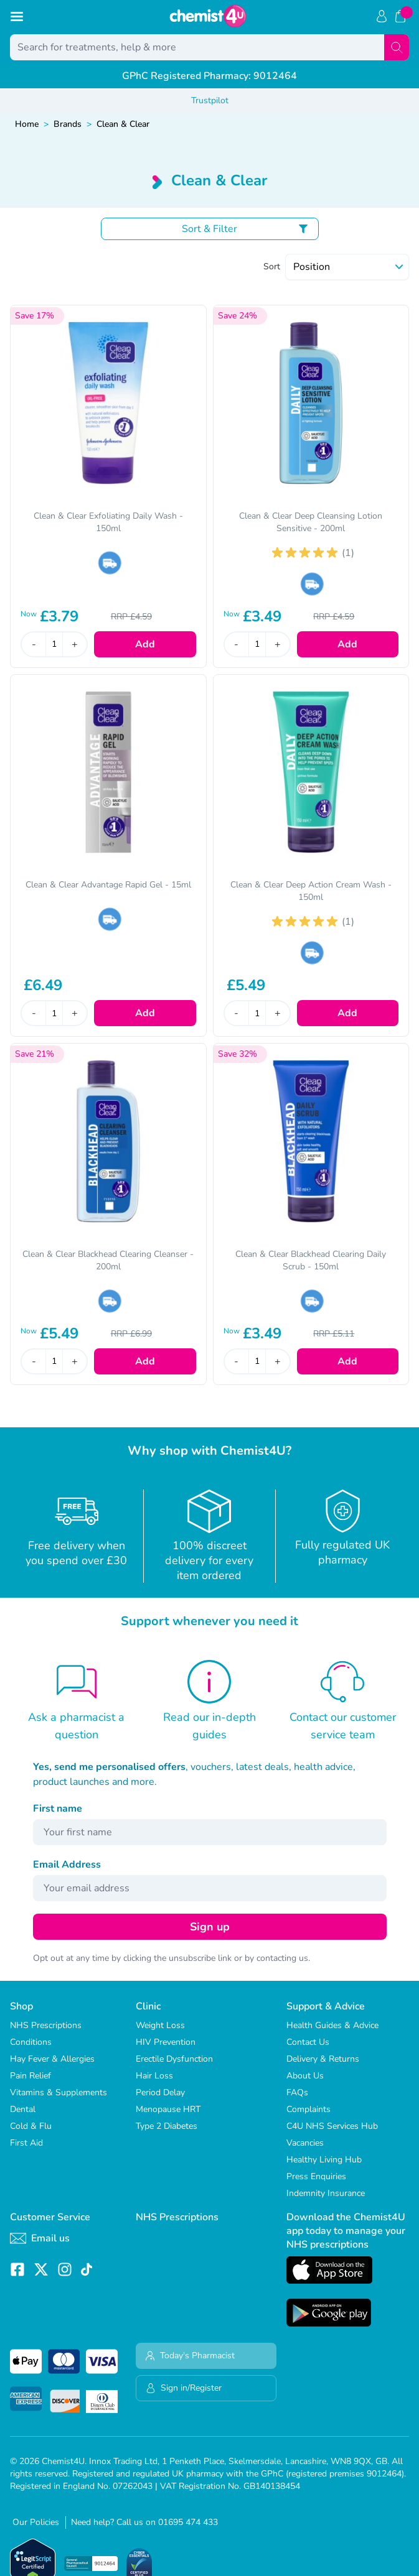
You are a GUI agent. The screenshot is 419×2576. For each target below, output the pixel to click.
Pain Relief (30, 2076)
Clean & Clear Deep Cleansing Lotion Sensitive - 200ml (310, 522)
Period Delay (160, 2092)
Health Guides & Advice (332, 2025)
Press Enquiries (316, 2176)
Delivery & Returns (322, 2059)
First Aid (26, 2143)
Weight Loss (160, 2025)
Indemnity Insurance (325, 2193)
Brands (68, 124)
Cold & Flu (31, 2126)
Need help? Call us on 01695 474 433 (144, 2522)
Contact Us (307, 2042)
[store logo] (208, 16)
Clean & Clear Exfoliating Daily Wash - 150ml (108, 522)
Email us (40, 2238)
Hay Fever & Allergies (52, 2059)
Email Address (67, 1864)
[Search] (396, 47)
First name (57, 1808)
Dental (22, 2109)
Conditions (31, 2042)
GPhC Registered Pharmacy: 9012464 (209, 76)
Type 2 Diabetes (166, 2126)
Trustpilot (209, 100)
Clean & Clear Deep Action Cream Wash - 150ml (311, 891)
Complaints (308, 2109)
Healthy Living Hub (324, 2160)
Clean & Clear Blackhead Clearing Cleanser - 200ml (108, 1260)
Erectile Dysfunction (174, 2059)
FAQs (297, 2092)
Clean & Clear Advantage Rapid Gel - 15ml (108, 885)
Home (27, 124)
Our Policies (35, 2522)
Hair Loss (154, 2076)
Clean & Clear (123, 124)
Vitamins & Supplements (58, 2092)
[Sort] (347, 267)
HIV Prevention (165, 2042)
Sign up (210, 1926)
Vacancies (305, 2143)
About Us (305, 2076)
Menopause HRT (168, 2109)
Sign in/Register (184, 2388)
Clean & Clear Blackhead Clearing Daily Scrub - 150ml (310, 1260)
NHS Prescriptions (46, 2025)
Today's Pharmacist (190, 2355)
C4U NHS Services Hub (332, 2126)
